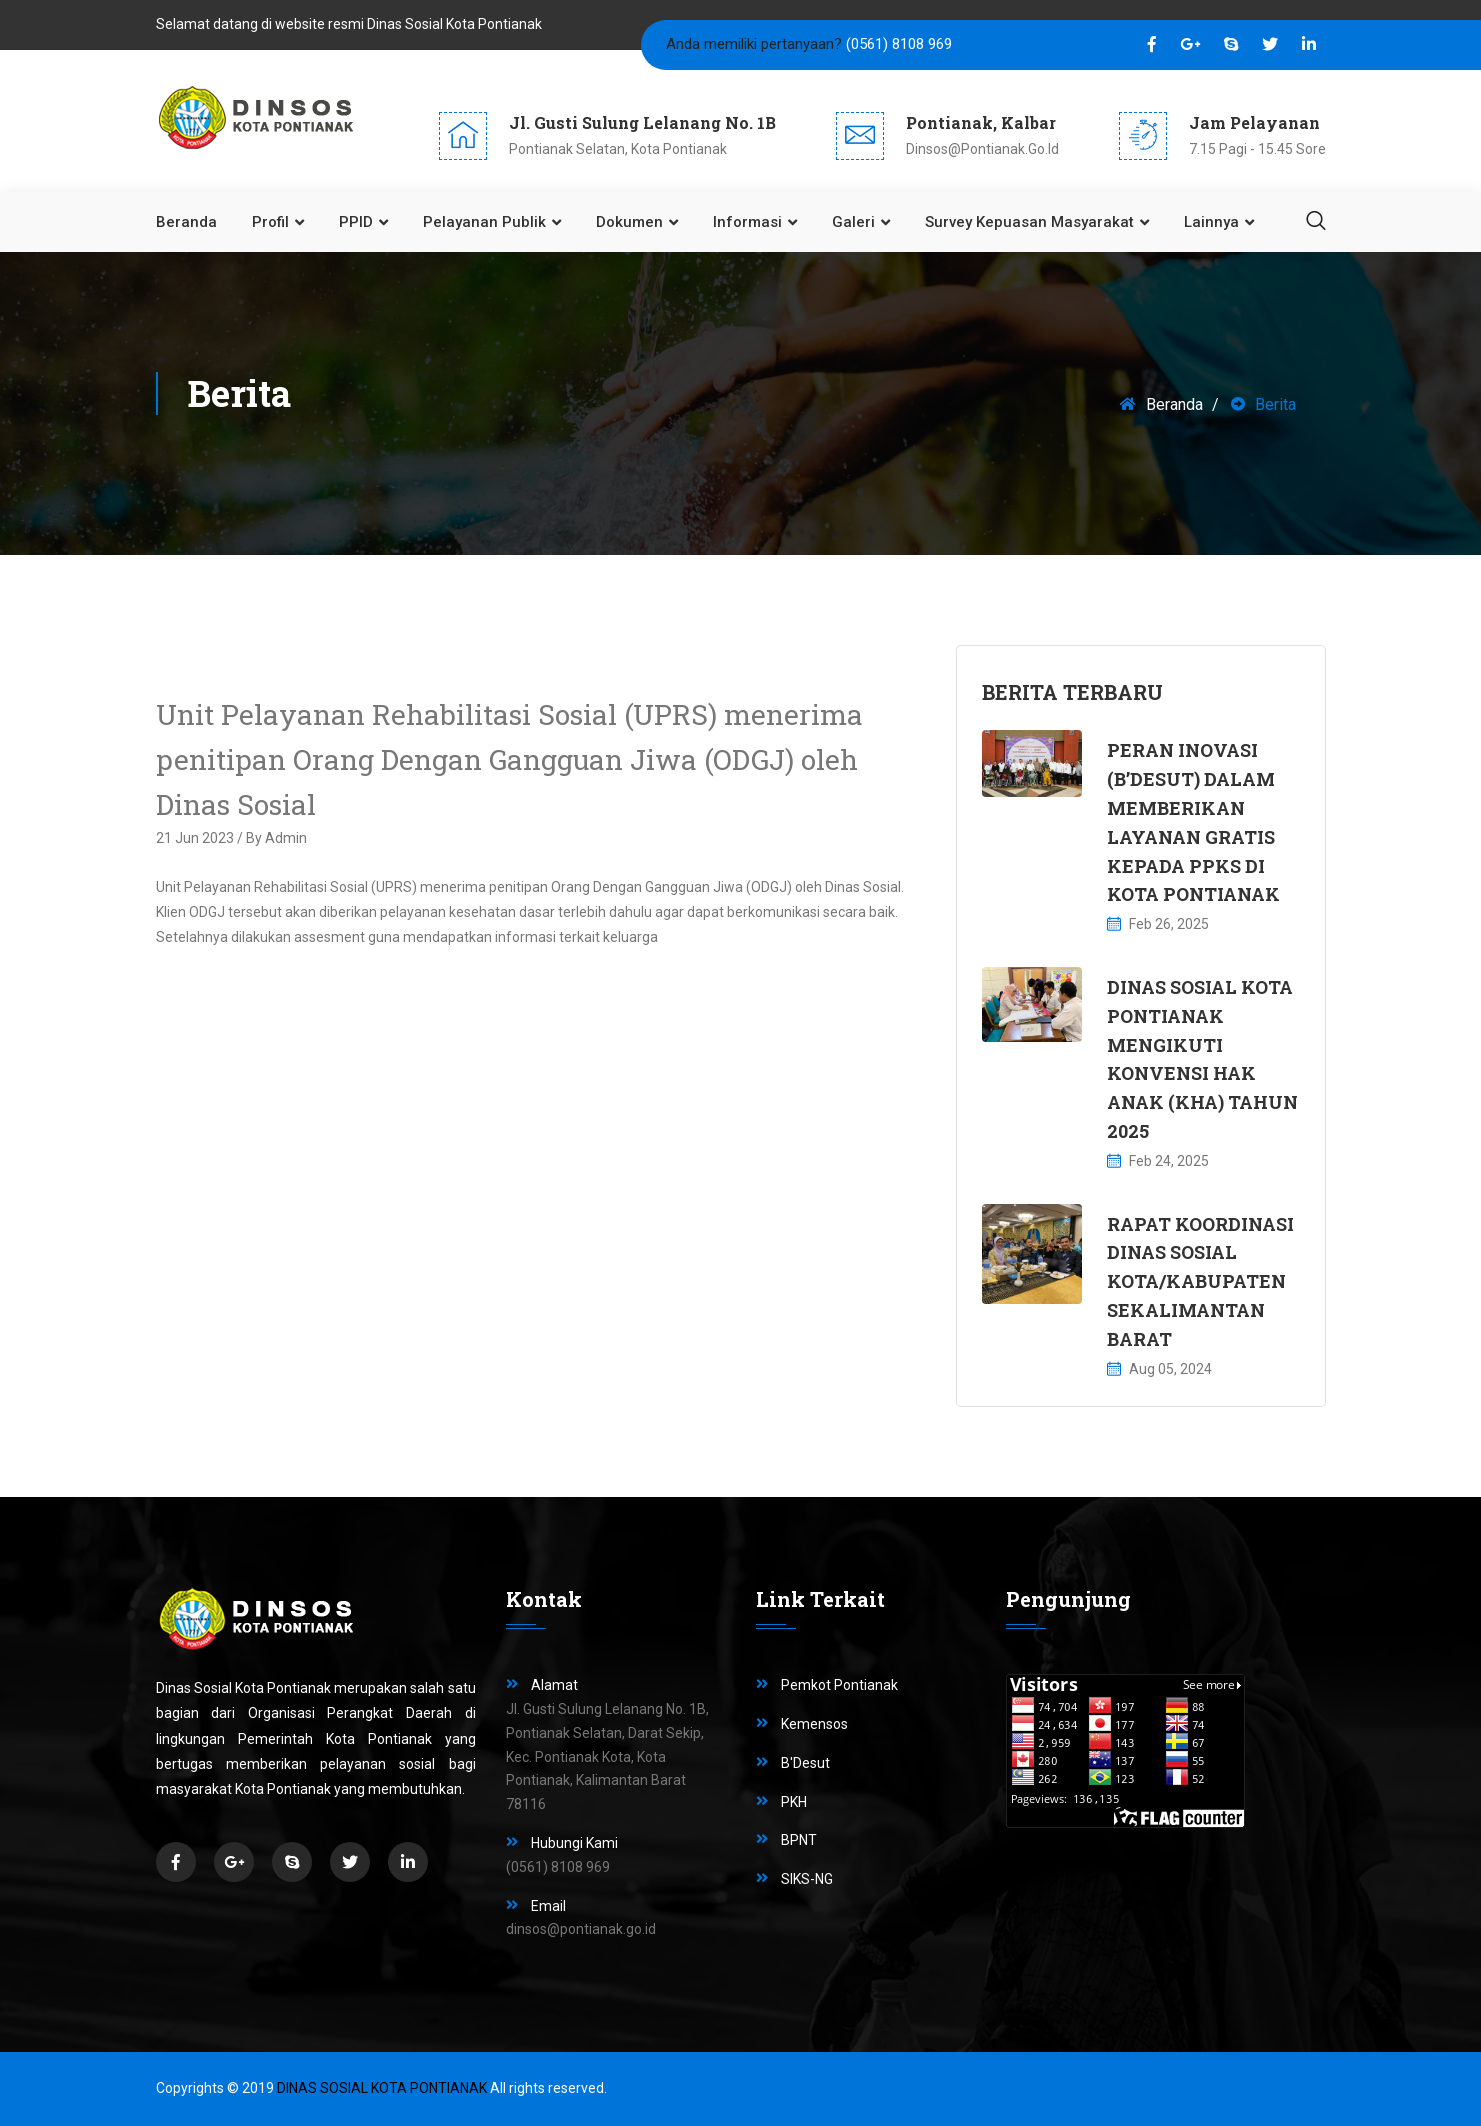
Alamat (554, 1685)
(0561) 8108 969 (899, 44)
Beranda (186, 222)
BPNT (799, 1840)
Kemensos (814, 1724)
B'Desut (805, 1763)
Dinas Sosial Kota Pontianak (382, 2088)
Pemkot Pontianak (839, 1685)
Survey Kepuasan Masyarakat (1029, 222)
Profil (270, 222)
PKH (794, 1802)
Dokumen (629, 222)
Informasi (747, 222)
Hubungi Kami (574, 1843)
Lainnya (1211, 222)
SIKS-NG (807, 1879)
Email (548, 1906)
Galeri (853, 222)
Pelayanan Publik (484, 222)
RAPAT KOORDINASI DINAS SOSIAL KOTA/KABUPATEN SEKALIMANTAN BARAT (1200, 1281)
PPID (356, 222)
